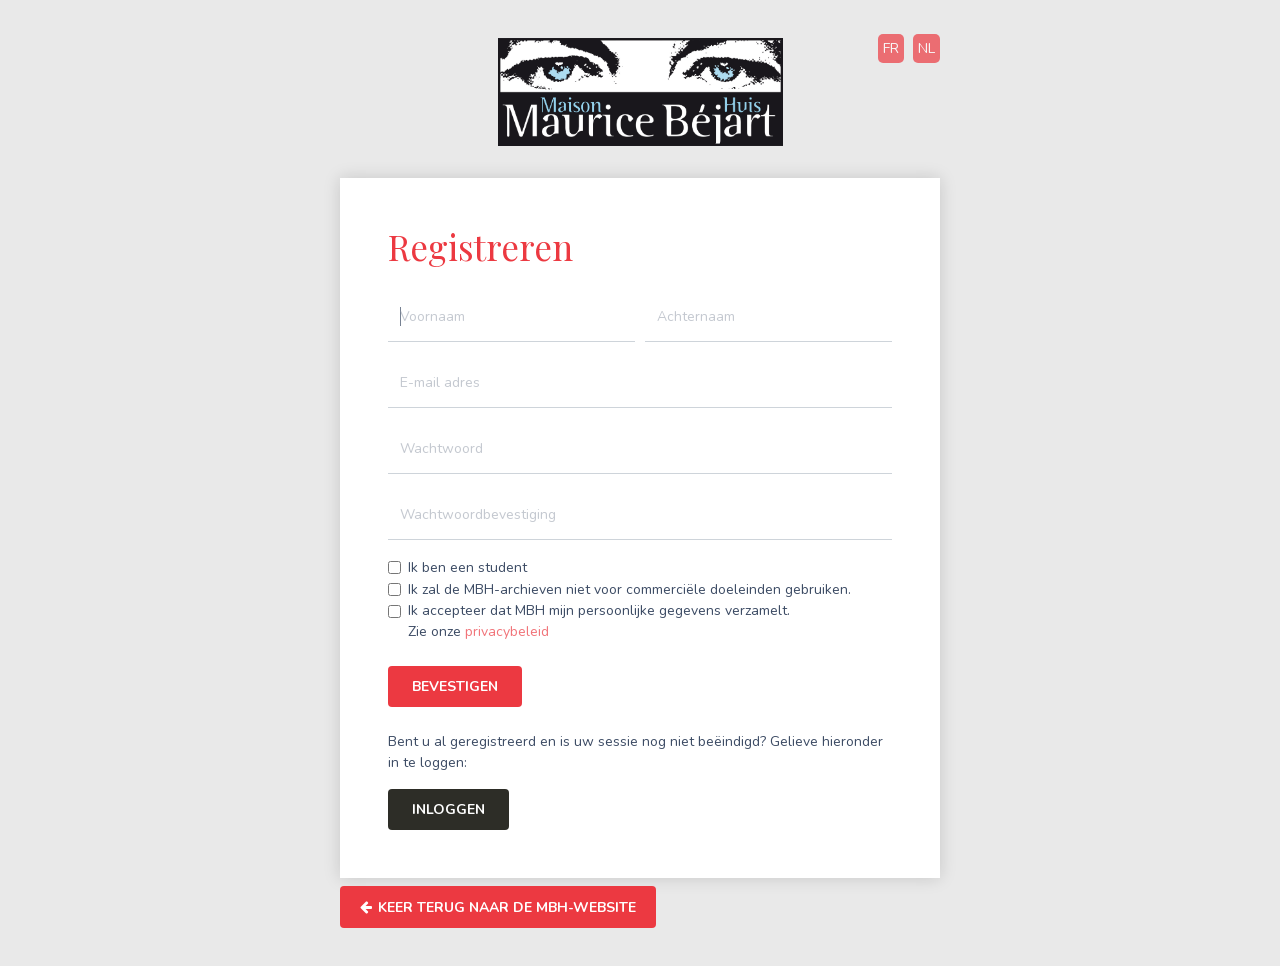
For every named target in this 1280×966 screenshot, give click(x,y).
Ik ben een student (467, 567)
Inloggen (448, 809)
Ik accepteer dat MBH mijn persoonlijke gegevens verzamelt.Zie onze (599, 621)
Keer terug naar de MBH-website (498, 907)
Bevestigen (455, 686)
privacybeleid (507, 631)
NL (926, 48)
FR (891, 48)
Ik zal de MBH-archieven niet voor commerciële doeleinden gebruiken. (629, 589)
